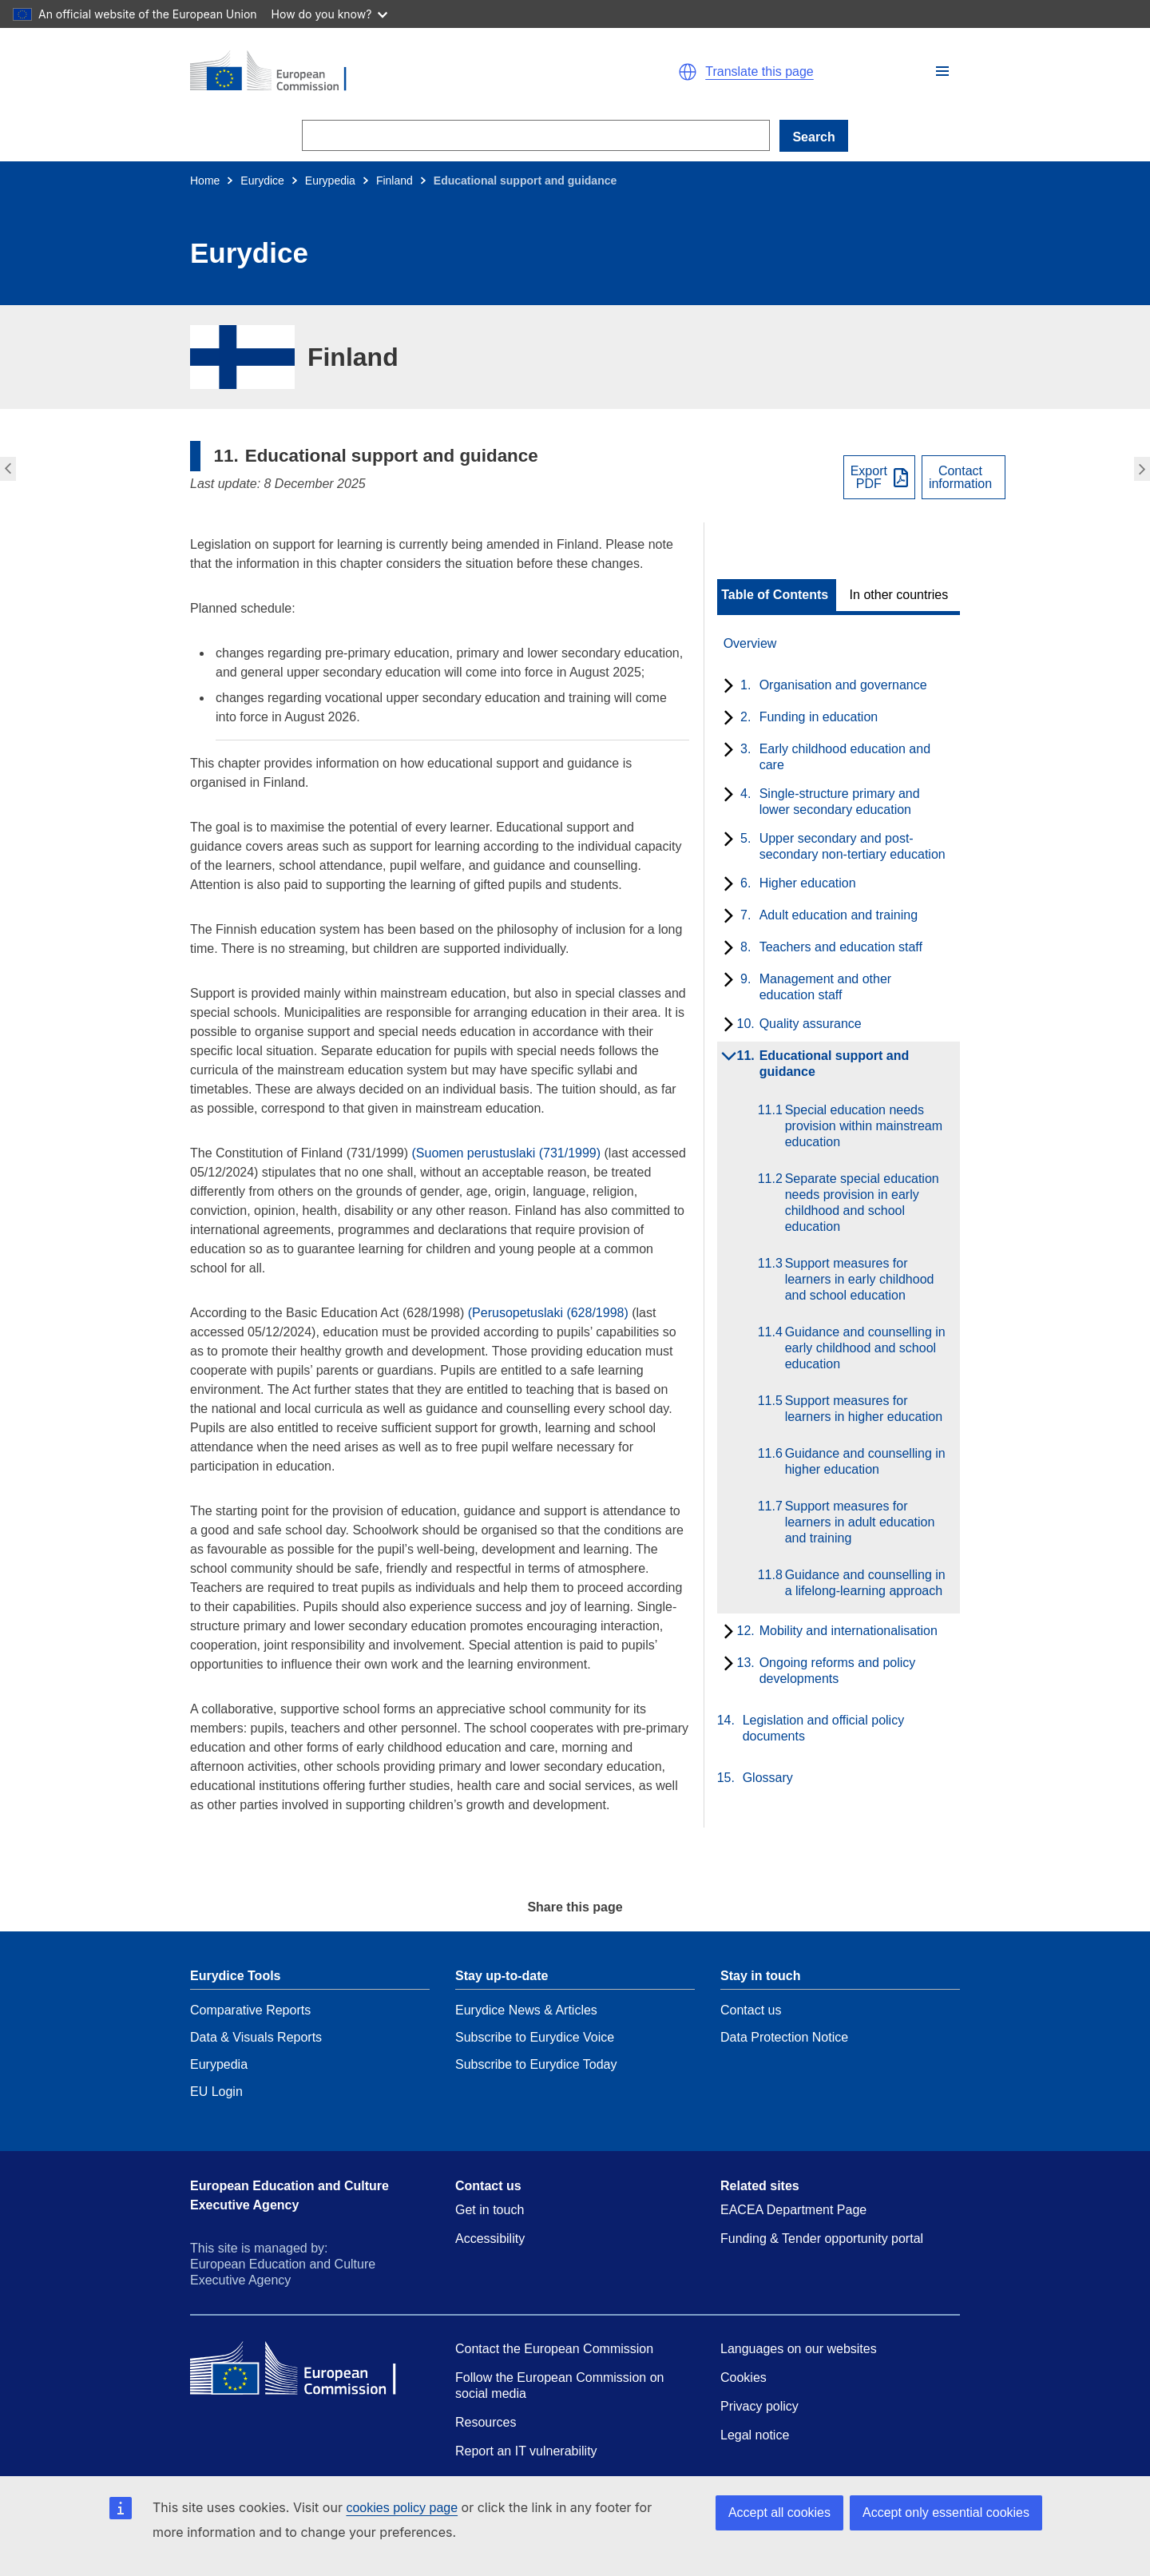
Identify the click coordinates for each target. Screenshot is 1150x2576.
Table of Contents (774, 595)
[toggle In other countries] (900, 595)
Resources (485, 2422)
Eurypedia (330, 180)
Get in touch (489, 2210)
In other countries (899, 595)
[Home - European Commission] (375, 72)
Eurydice (262, 180)
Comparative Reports (250, 2010)
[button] (942, 71)
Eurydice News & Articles (526, 2010)
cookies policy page (402, 2507)
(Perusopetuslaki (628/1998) (548, 1313)
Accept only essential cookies (945, 2512)
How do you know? (330, 14)
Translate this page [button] (759, 71)
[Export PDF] (879, 477)
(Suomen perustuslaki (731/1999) (506, 1153)
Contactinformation (960, 477)
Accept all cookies (779, 2512)
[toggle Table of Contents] (776, 595)
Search (813, 137)
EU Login (216, 2091)
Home (205, 180)
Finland (394, 180)
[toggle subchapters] (725, 687)
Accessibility (490, 2238)
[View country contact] (963, 477)
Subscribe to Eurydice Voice (534, 2037)
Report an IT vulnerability (526, 2451)
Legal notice (754, 2435)
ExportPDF (869, 477)
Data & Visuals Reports (256, 2037)
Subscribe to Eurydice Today (536, 2064)
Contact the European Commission (554, 2349)
